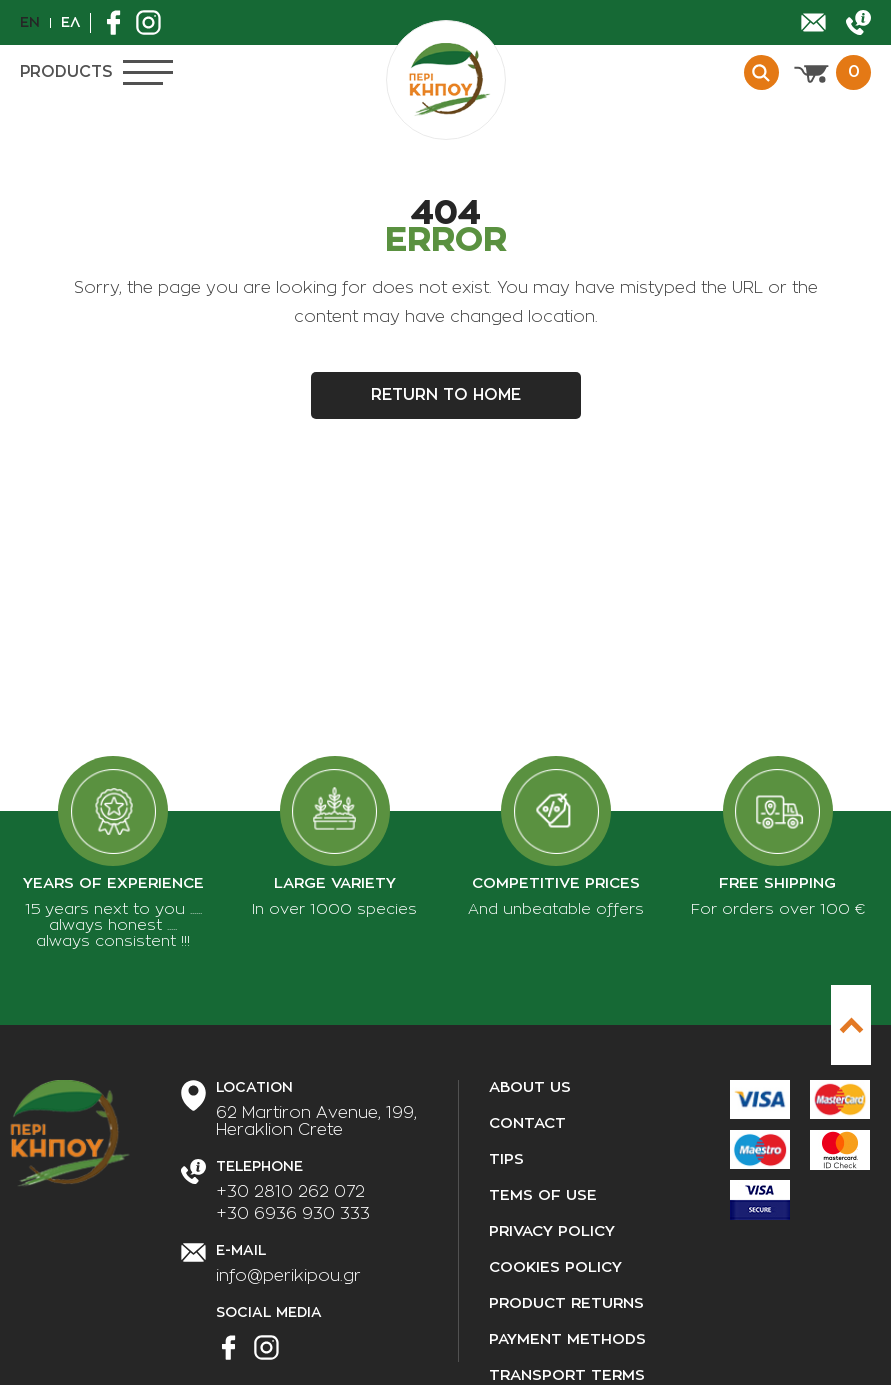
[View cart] (832, 72)
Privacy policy (552, 1231)
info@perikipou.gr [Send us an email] (288, 1276)
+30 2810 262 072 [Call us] (290, 1192)
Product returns (566, 1303)
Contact (527, 1123)
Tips (506, 1159)
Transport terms (567, 1375)
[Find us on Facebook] (118, 22)
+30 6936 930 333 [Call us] (293, 1214)
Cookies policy (555, 1267)
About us (530, 1087)
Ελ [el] (70, 22)
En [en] (30, 22)
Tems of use (543, 1195)
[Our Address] (316, 1122)
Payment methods (567, 1339)
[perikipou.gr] (446, 80)
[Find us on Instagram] (153, 22)
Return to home (446, 395)
